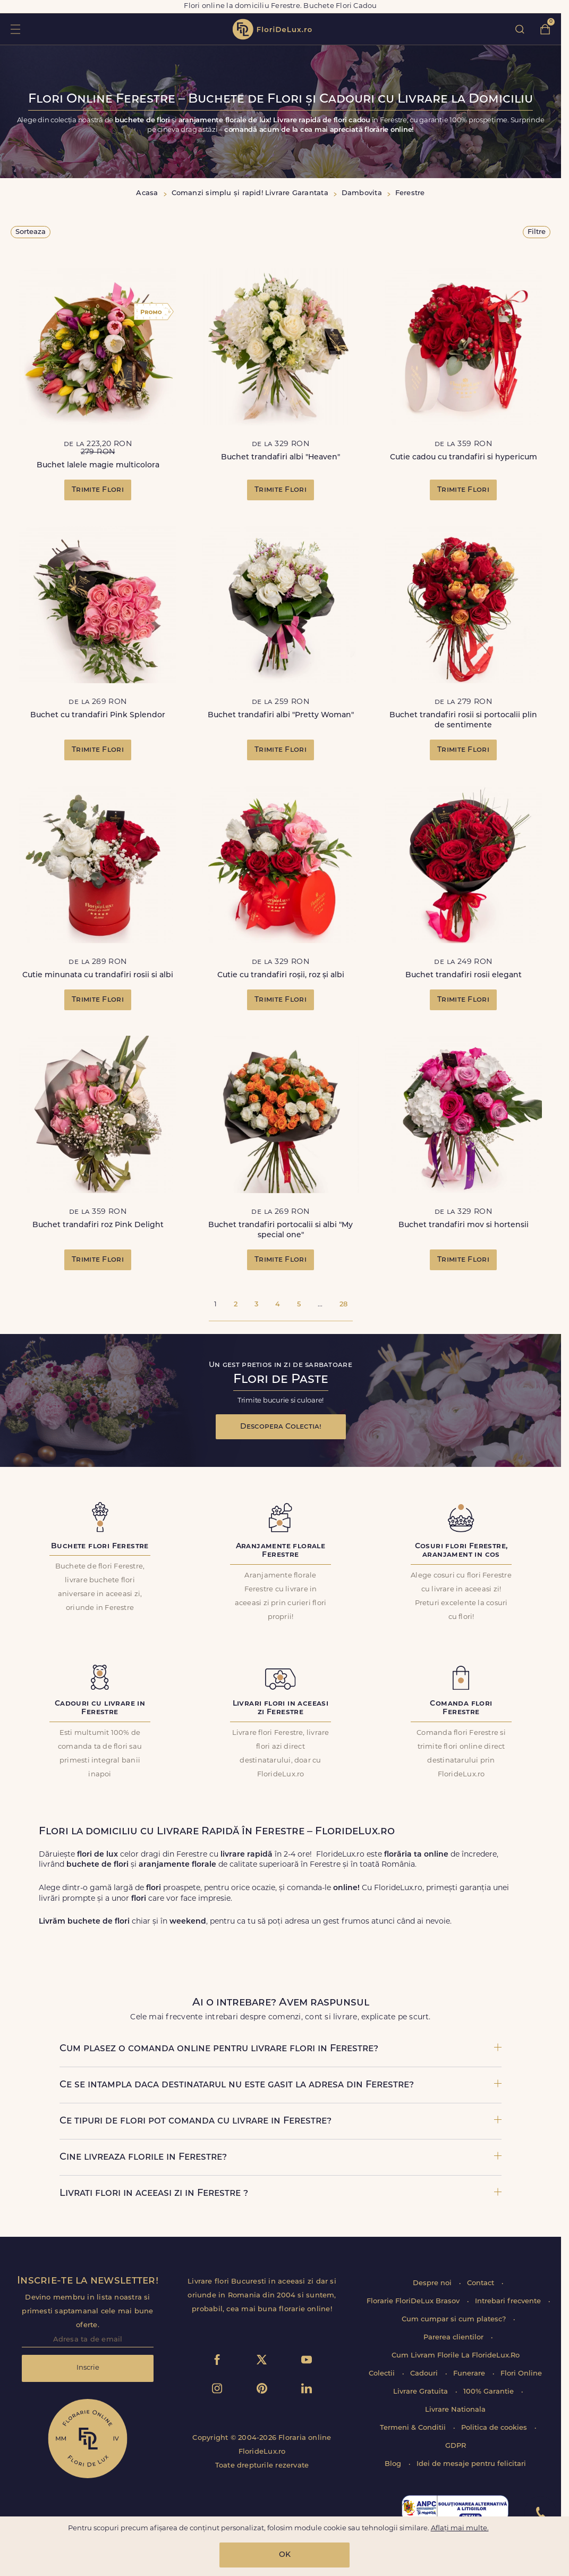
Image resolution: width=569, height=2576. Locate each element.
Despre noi (433, 2283)
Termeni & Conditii (414, 2427)
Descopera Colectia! (280, 1427)
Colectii (383, 2373)
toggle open (15, 29)
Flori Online (521, 2373)
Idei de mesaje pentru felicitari (471, 2464)
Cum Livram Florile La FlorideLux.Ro (456, 2355)
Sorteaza (30, 232)
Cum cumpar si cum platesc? (455, 2319)
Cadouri (425, 2373)
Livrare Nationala (455, 2409)
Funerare (470, 2373)
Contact (481, 2283)
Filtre (537, 232)
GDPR (455, 2446)
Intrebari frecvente (509, 2301)
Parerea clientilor (454, 2337)
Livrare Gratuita (421, 2391)
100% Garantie (489, 2391)
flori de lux (272, 29)
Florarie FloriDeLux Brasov (414, 2301)
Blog (394, 2464)
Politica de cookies (495, 2427)
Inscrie (88, 2367)
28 (343, 1304)
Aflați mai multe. (460, 2528)
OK (285, 2555)
